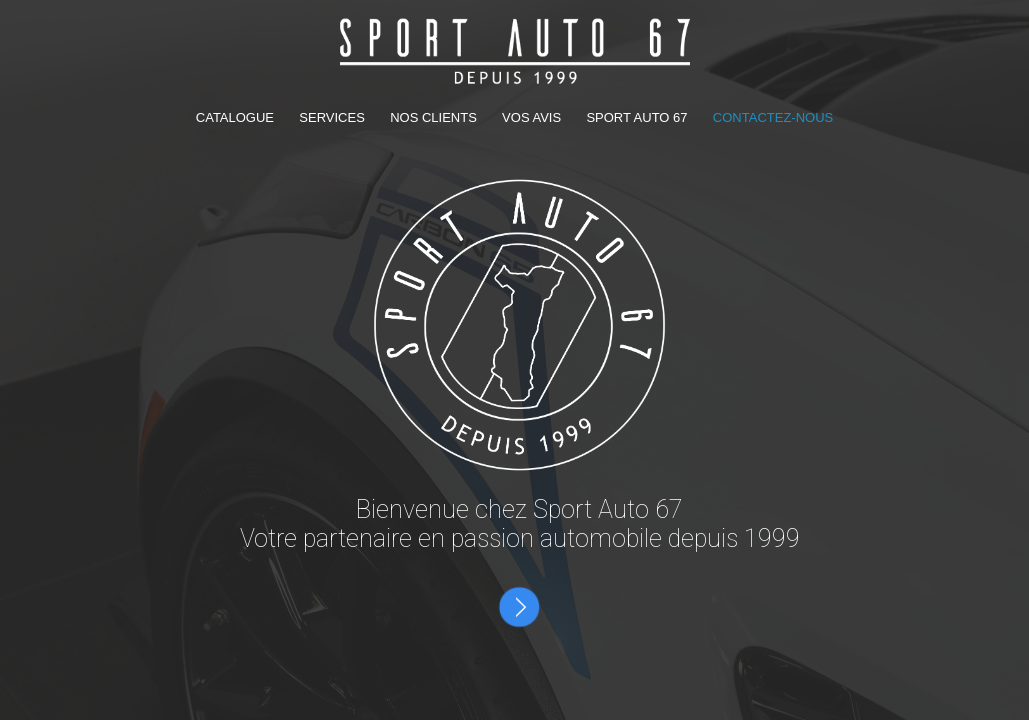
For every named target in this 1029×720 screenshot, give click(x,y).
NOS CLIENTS (435, 117)
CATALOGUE (237, 117)
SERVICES (333, 117)
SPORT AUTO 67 (636, 117)
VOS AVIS (533, 117)
